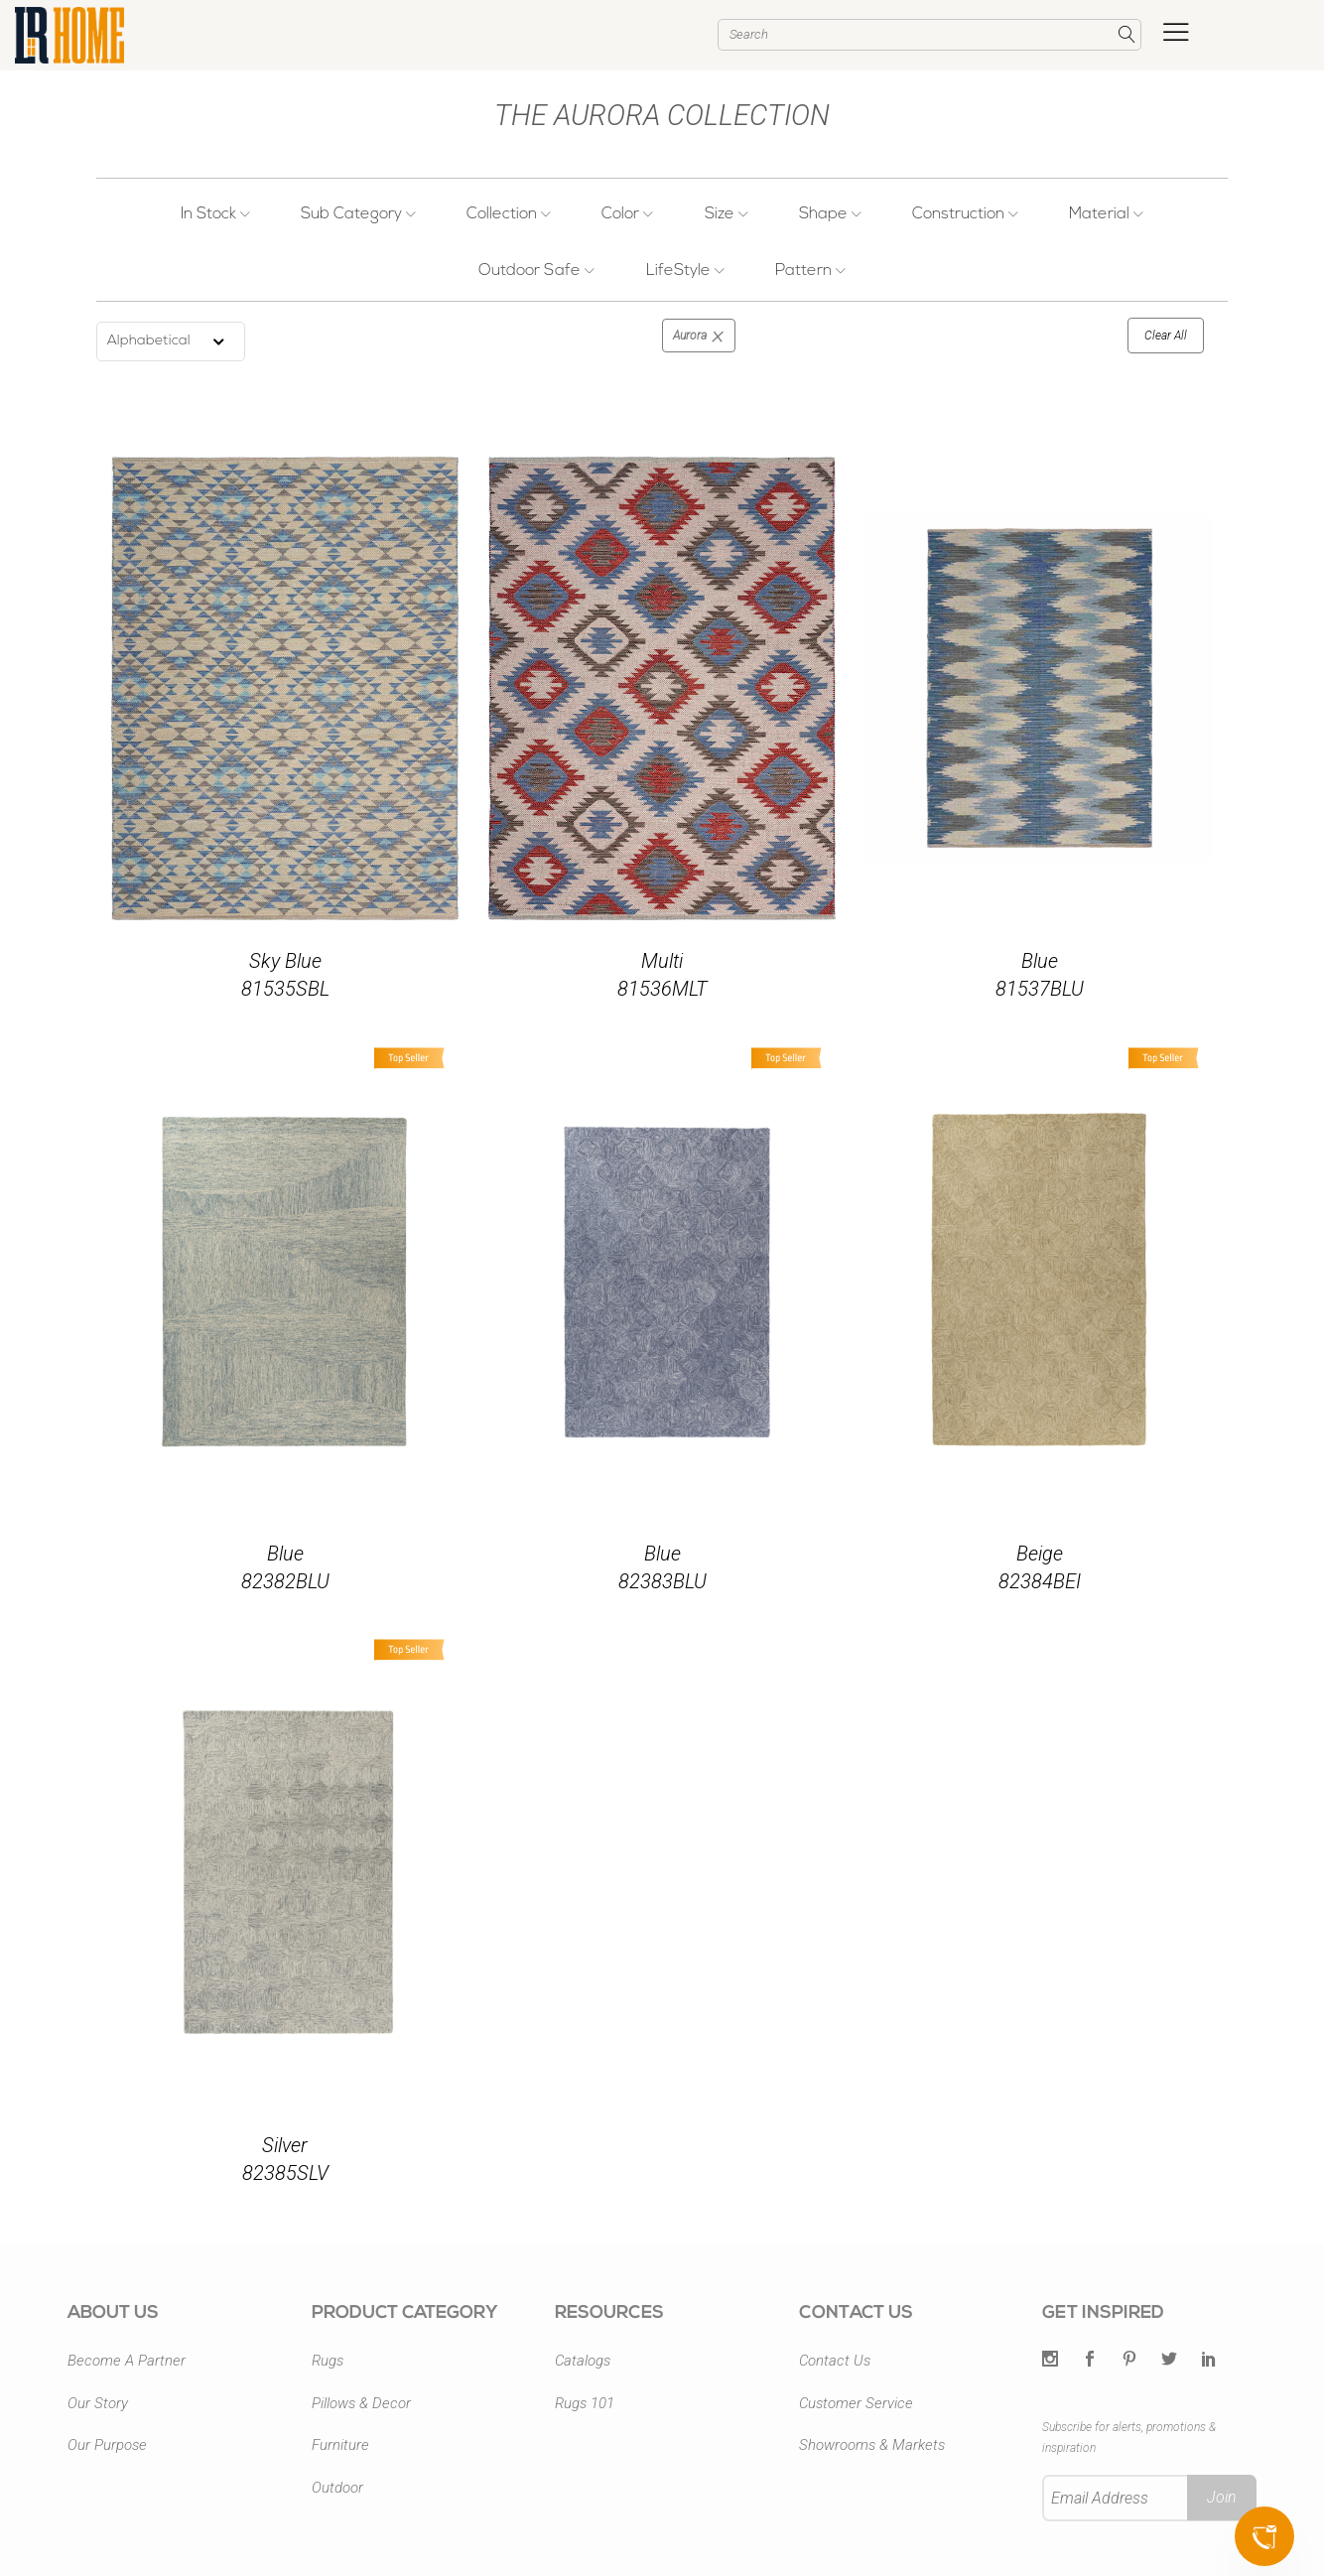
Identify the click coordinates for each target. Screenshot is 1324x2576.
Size (725, 214)
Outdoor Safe (537, 271)
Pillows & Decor (361, 2403)
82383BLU (662, 1581)
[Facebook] (1090, 2360)
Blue (1039, 961)
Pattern (809, 271)
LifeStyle (685, 271)
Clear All (1165, 335)
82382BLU (285, 1581)
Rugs (327, 2361)
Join (1222, 2497)
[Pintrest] (1129, 2360)
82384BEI (1039, 1581)
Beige (1039, 1553)
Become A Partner (126, 2361)
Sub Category (359, 214)
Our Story (97, 2403)
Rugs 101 (584, 2403)
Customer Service (856, 2403)
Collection (509, 214)
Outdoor (337, 2488)
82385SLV (285, 2173)
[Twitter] (1050, 2360)
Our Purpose (107, 2445)
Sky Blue (285, 961)
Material (1105, 214)
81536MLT (662, 989)
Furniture (340, 2445)
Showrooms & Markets (872, 2445)
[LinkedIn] (1209, 2360)
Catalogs (582, 2361)
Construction (964, 214)
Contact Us (834, 2361)
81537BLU (1039, 989)
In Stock (216, 214)
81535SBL (285, 989)
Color (628, 214)
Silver (285, 2145)
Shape (829, 214)
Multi (662, 961)
